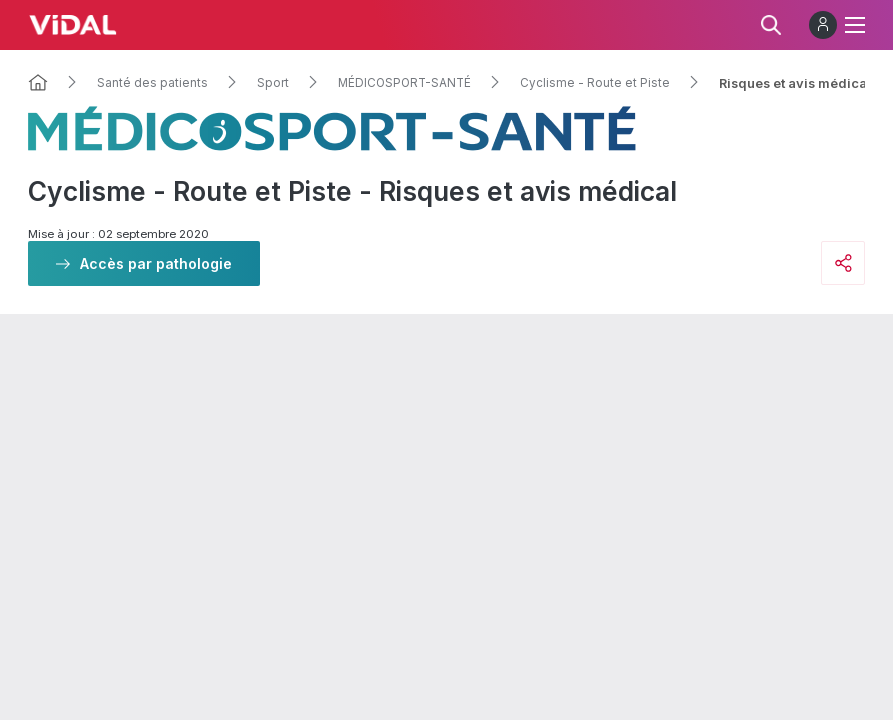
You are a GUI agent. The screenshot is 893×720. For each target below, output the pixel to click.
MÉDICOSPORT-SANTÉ (404, 83)
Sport (273, 83)
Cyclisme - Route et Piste (595, 83)
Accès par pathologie (156, 263)
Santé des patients (152, 83)
